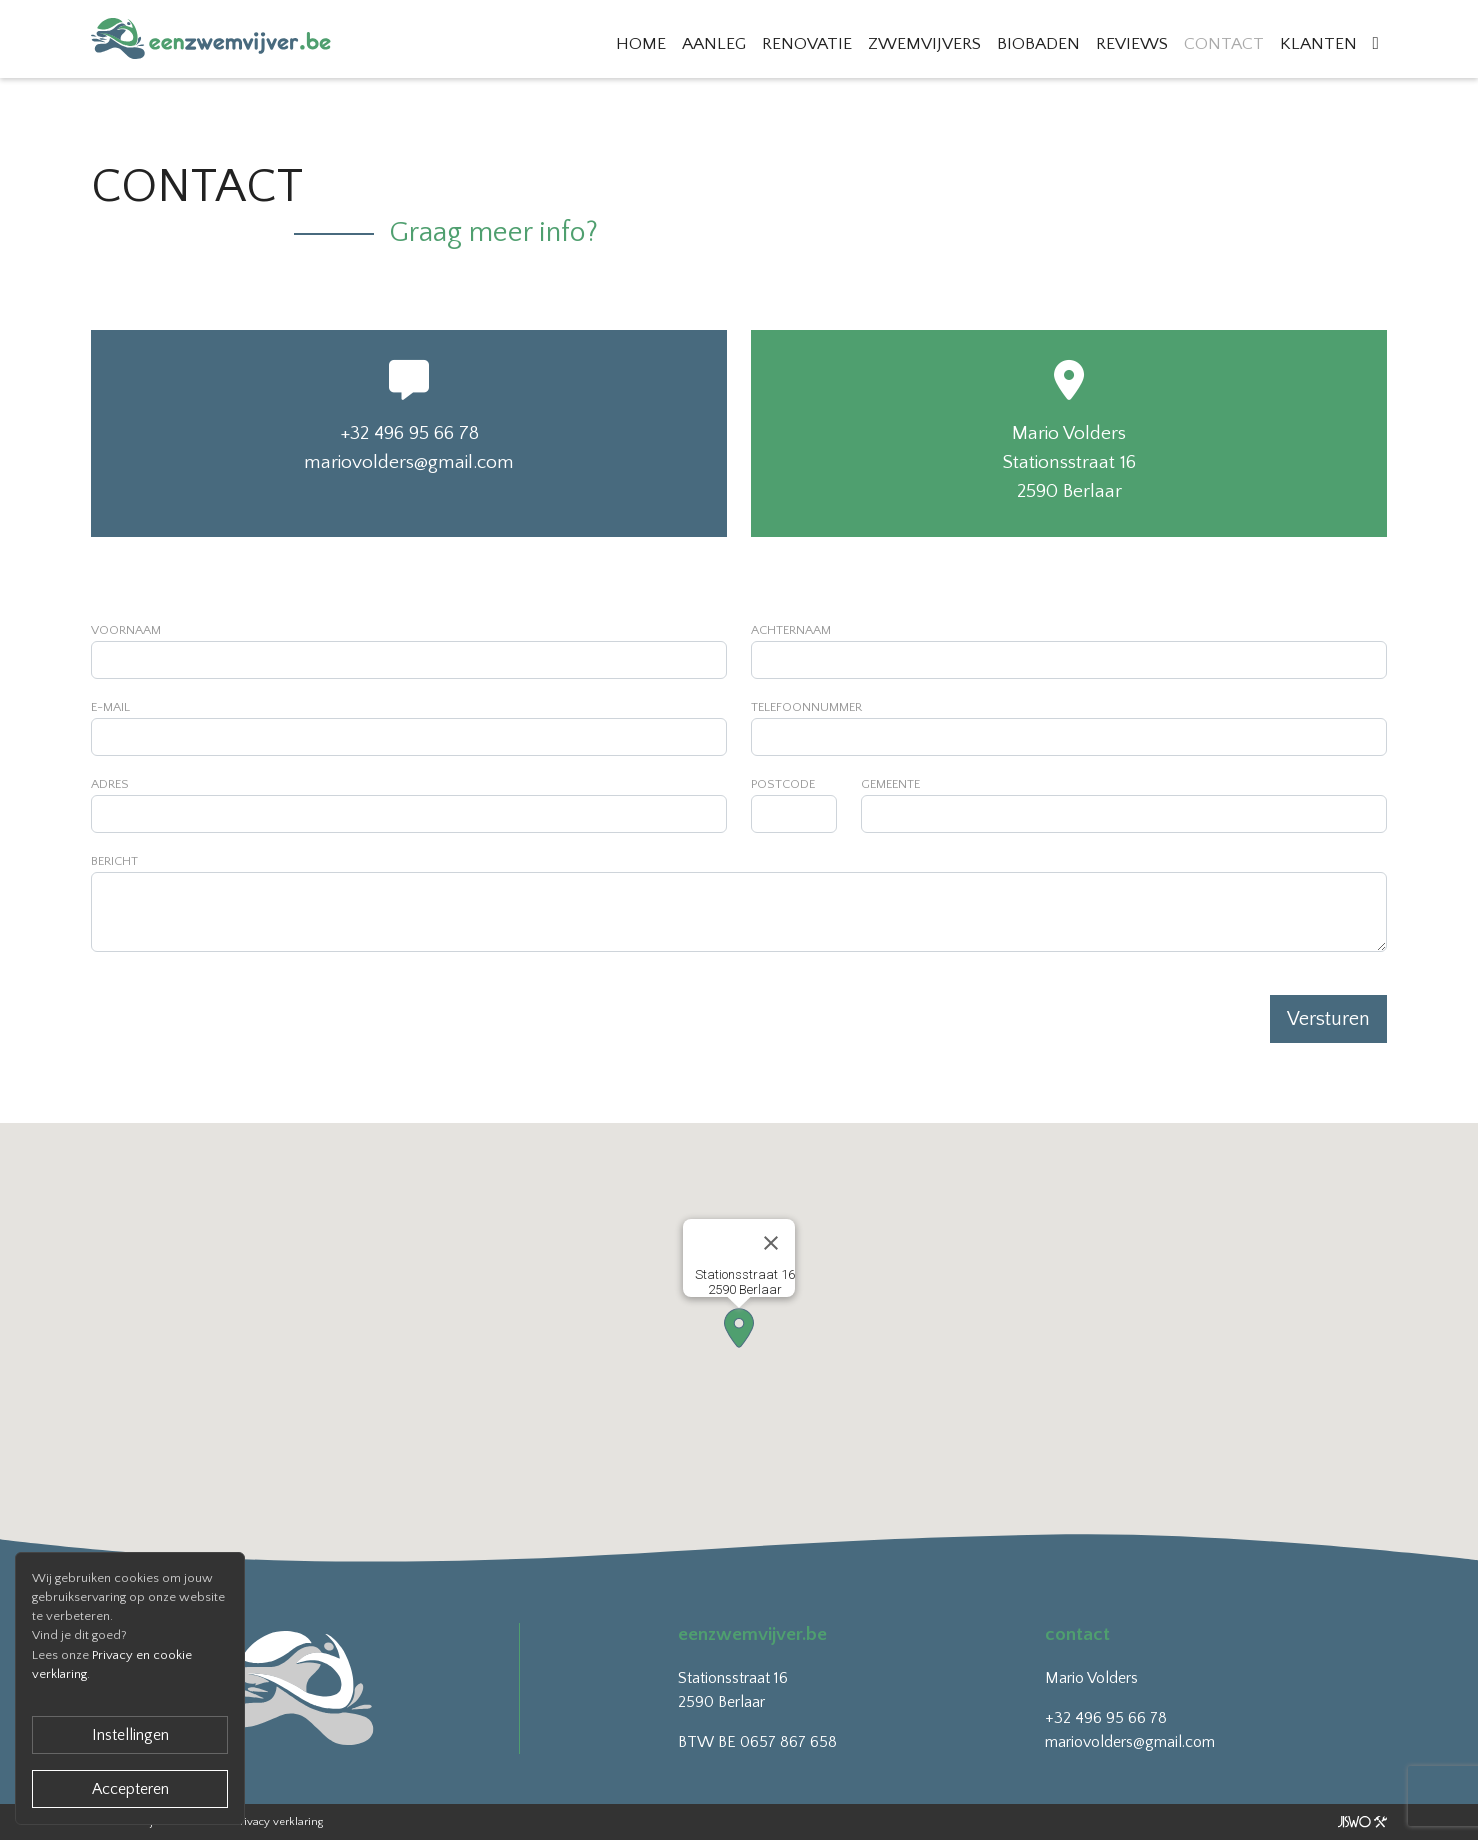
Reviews (1132, 44)
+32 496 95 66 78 (409, 433)
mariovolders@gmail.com (409, 462)
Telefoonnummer (806, 707)
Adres (110, 784)
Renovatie (807, 44)
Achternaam (791, 630)
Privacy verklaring (279, 1822)
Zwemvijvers (924, 44)
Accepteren (130, 1789)
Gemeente (890, 784)
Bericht (114, 861)
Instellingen (130, 1735)
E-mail (110, 707)
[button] (739, 1328)
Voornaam (126, 630)
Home (641, 44)
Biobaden (1038, 44)
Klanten (1318, 44)
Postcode (783, 784)
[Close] (771, 1243)
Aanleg (714, 44)
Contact (1224, 44)
